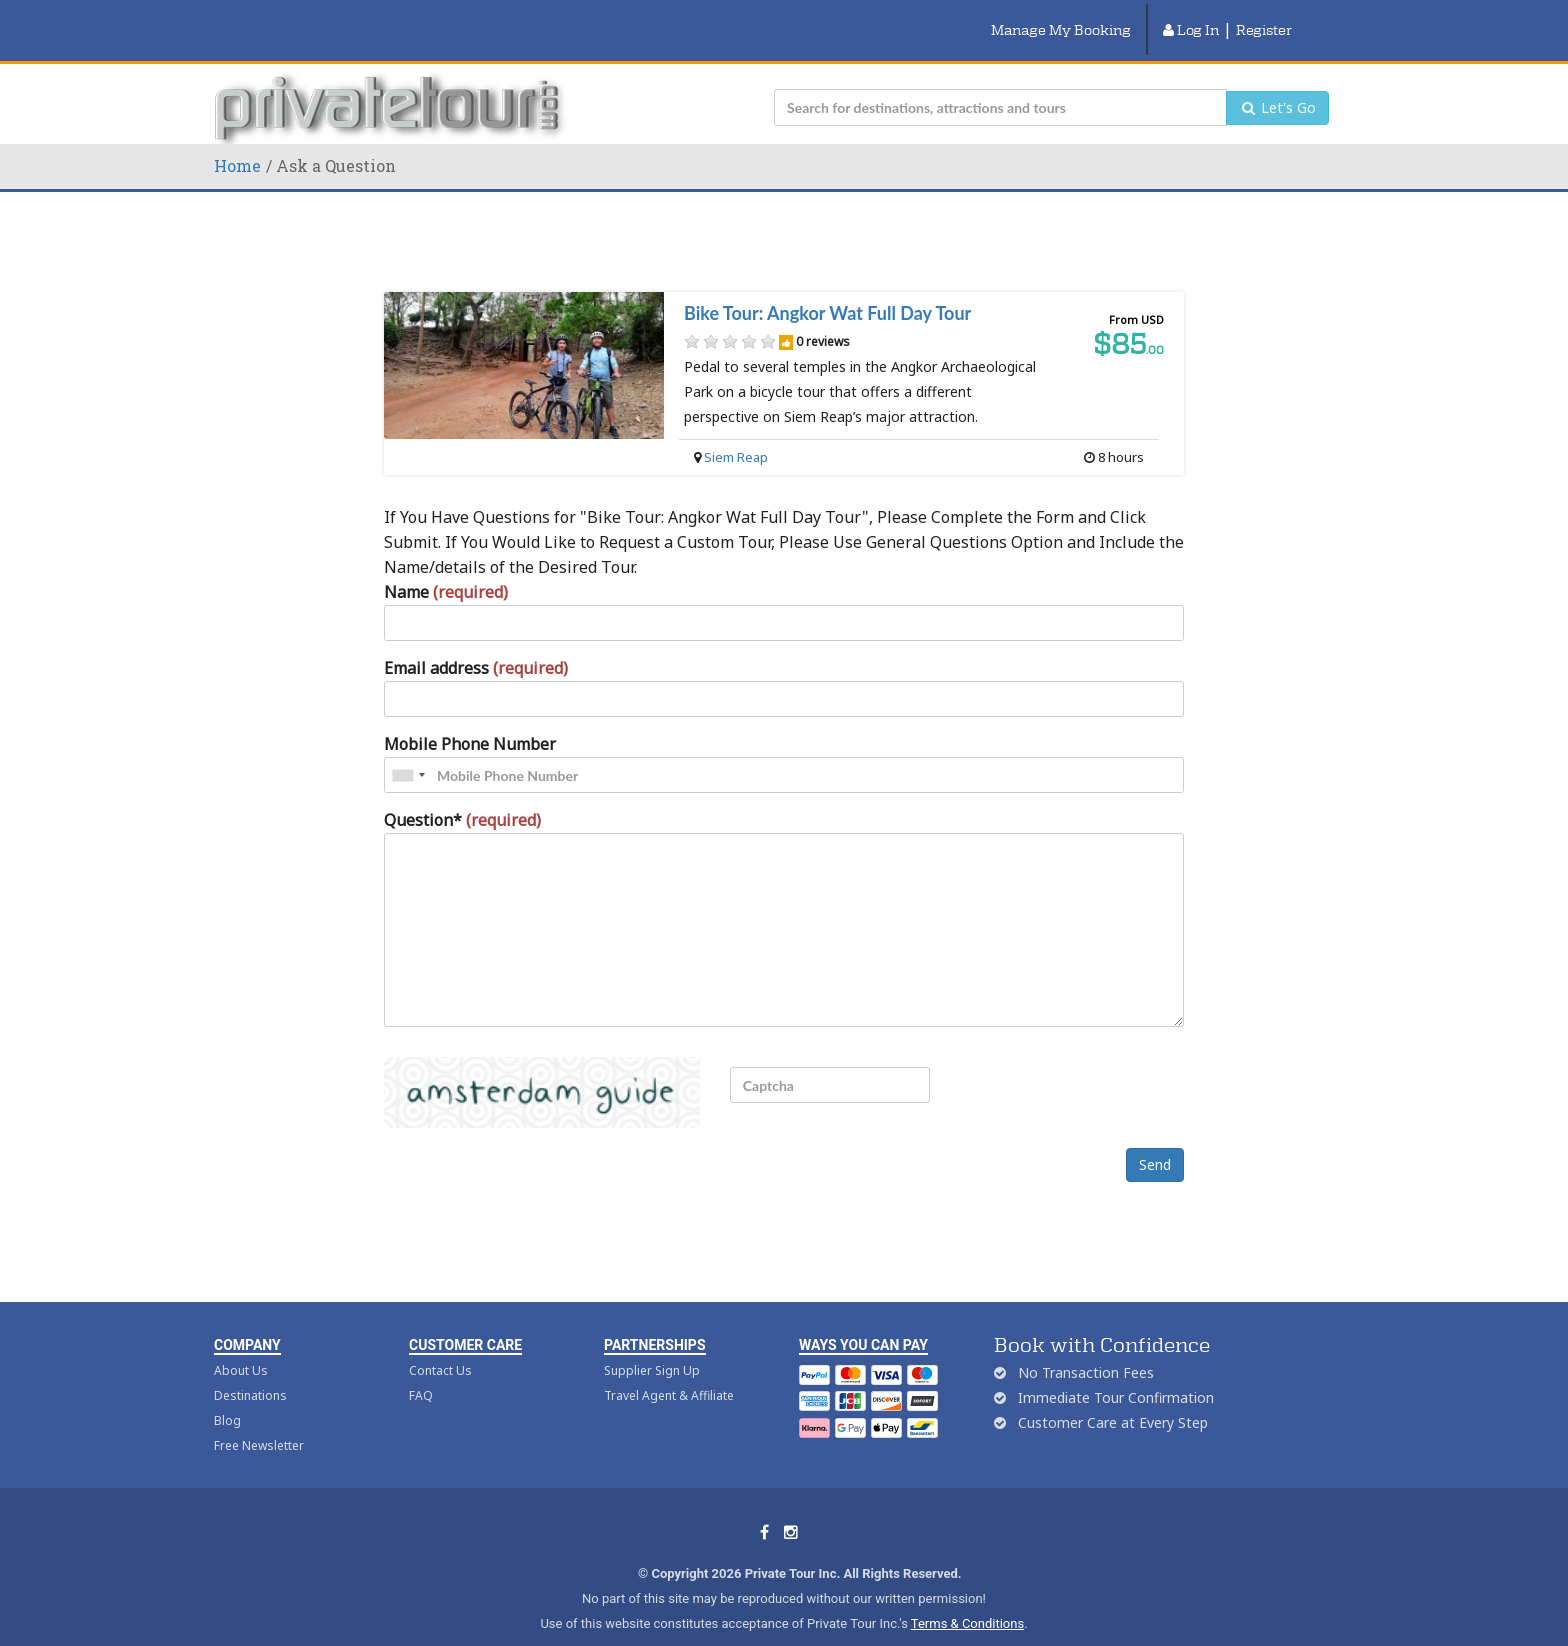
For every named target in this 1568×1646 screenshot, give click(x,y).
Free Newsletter (259, 1420)
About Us (241, 1345)
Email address (476, 643)
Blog (227, 1395)
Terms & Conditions (967, 1598)
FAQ (421, 1370)
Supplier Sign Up (652, 1345)
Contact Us (440, 1345)
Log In (1191, 17)
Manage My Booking (1061, 17)
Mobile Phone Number (470, 719)
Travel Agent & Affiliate (669, 1370)
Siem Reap (736, 432)
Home (237, 140)
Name (446, 567)
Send (1155, 1139)
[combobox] (408, 750)
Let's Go (1277, 82)
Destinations (250, 1370)
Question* (462, 795)
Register (1264, 17)
